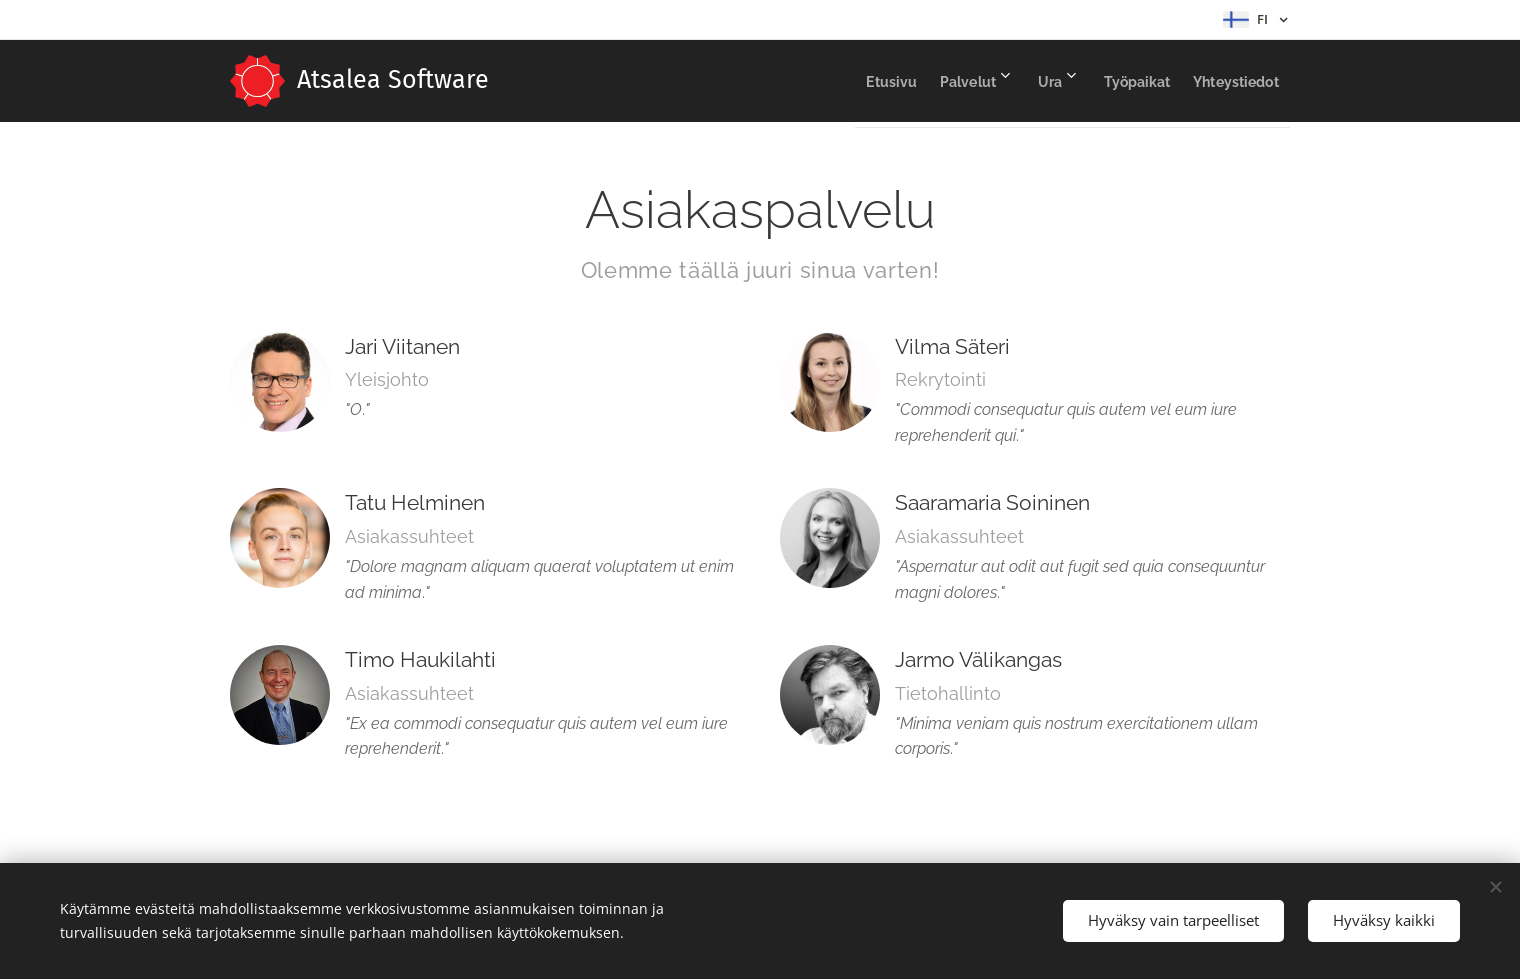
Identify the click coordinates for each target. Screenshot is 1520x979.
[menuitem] (821, 81)
